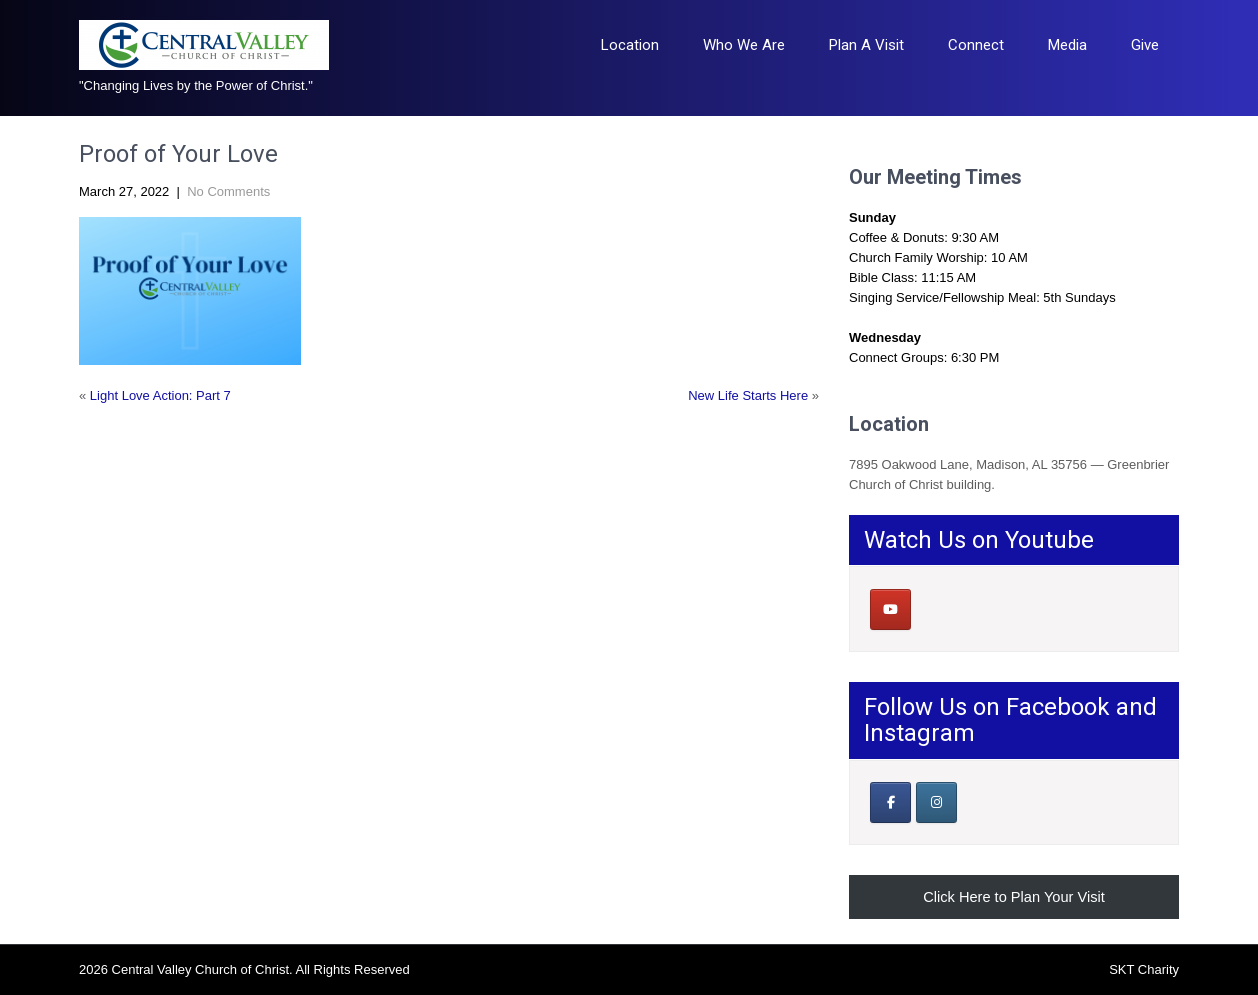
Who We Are (744, 45)
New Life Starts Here (748, 395)
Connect (976, 45)
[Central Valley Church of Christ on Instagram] (936, 802)
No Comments (228, 191)
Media (1067, 45)
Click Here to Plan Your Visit (1014, 897)
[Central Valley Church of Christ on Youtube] (890, 609)
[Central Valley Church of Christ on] (935, 609)
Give (1145, 45)
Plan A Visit (866, 45)
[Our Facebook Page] (890, 802)
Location (630, 45)
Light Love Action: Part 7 (160, 395)
